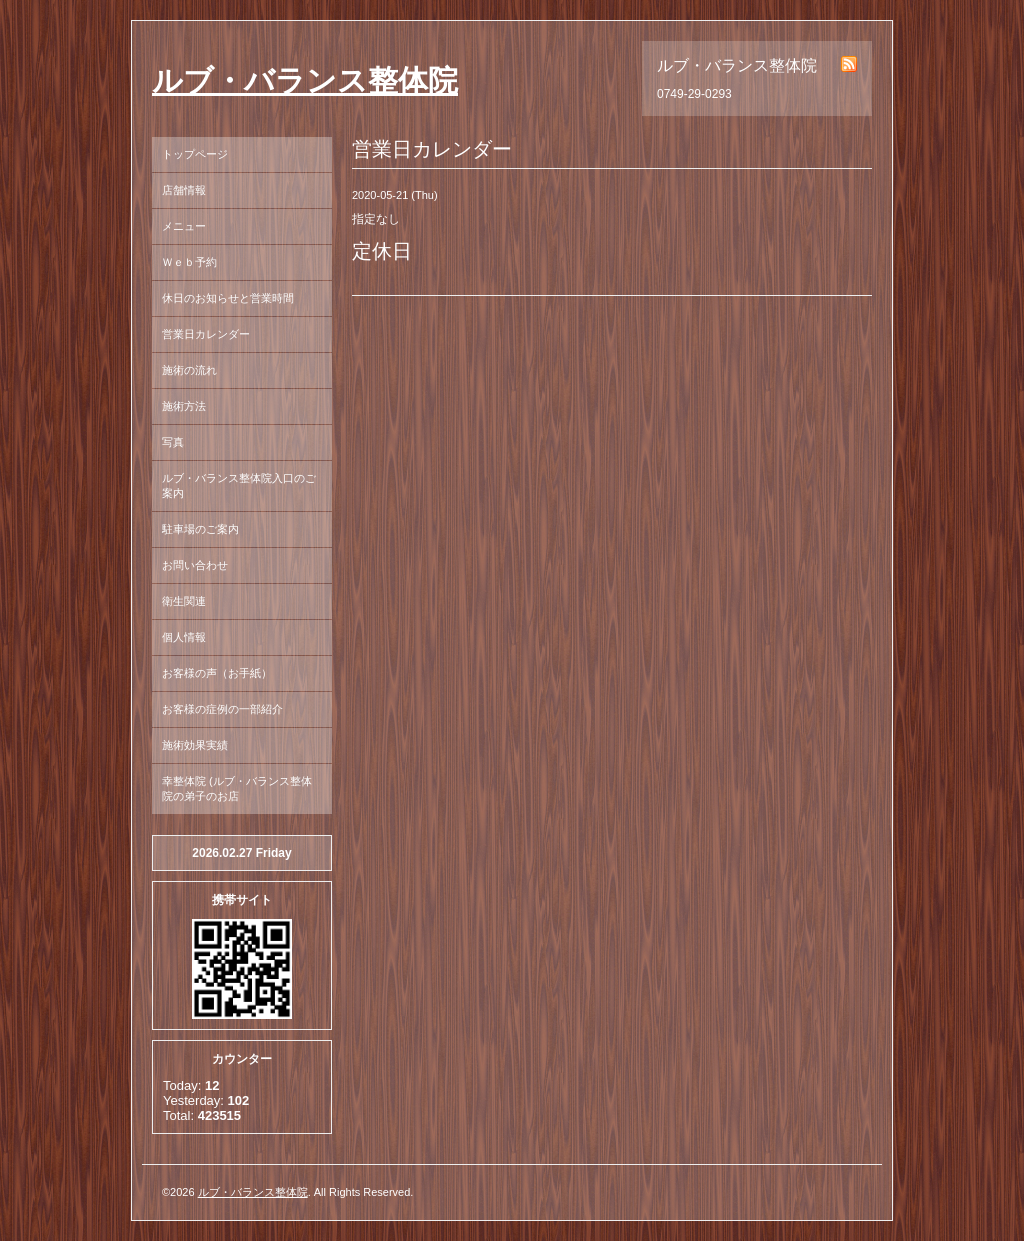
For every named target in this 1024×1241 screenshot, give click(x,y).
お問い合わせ (195, 565)
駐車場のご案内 (200, 529)
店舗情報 (184, 190)
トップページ (195, 154)
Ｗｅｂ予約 (189, 262)
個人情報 (184, 637)
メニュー (184, 226)
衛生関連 (184, 601)
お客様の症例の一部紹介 (222, 709)
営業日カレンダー (206, 334)
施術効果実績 (195, 745)
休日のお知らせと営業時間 (228, 298)
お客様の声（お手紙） (217, 673)
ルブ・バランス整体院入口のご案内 (239, 485)
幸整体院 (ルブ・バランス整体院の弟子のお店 (237, 788)
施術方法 (184, 406)
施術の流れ (189, 370)
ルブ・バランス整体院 (305, 80)
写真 (173, 442)
